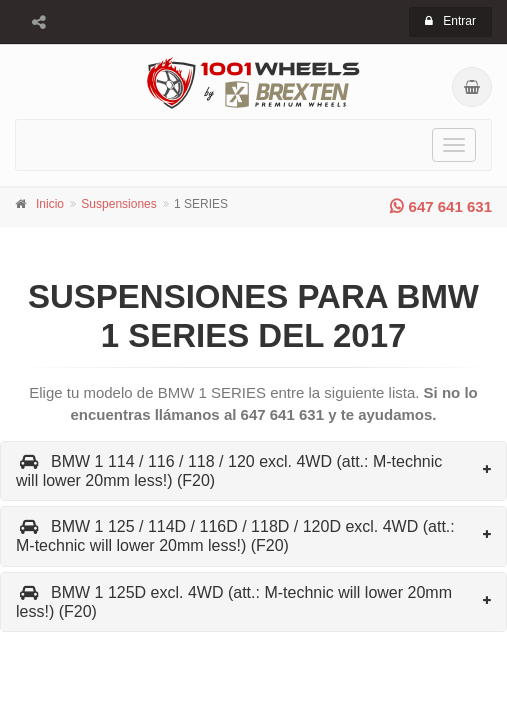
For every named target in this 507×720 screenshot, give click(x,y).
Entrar (450, 21)
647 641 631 (441, 206)
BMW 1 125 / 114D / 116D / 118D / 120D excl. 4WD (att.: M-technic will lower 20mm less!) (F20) (235, 536)
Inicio (50, 204)
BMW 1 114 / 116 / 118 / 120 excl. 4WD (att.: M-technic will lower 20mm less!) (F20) (229, 471)
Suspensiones (118, 204)
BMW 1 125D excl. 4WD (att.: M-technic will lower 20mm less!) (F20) (234, 602)
